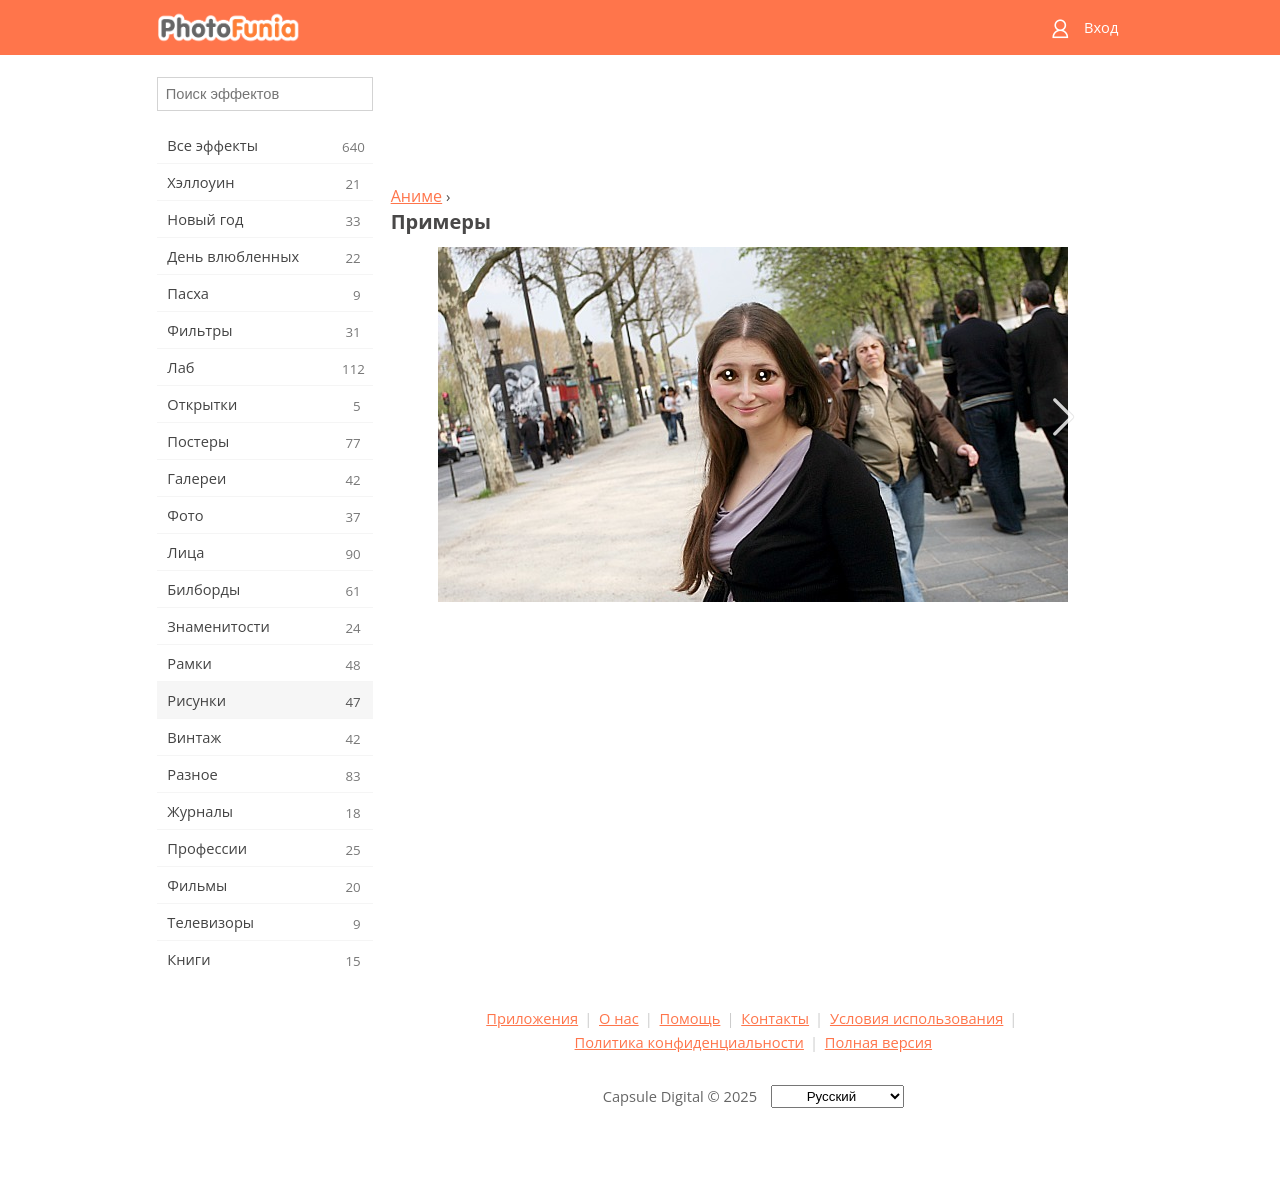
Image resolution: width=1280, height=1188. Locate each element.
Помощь (690, 1018)
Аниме (417, 196)
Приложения (532, 1018)
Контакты (775, 1018)
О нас (619, 1018)
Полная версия (878, 1042)
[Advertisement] (753, 126)
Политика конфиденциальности (689, 1042)
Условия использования (916, 1018)
